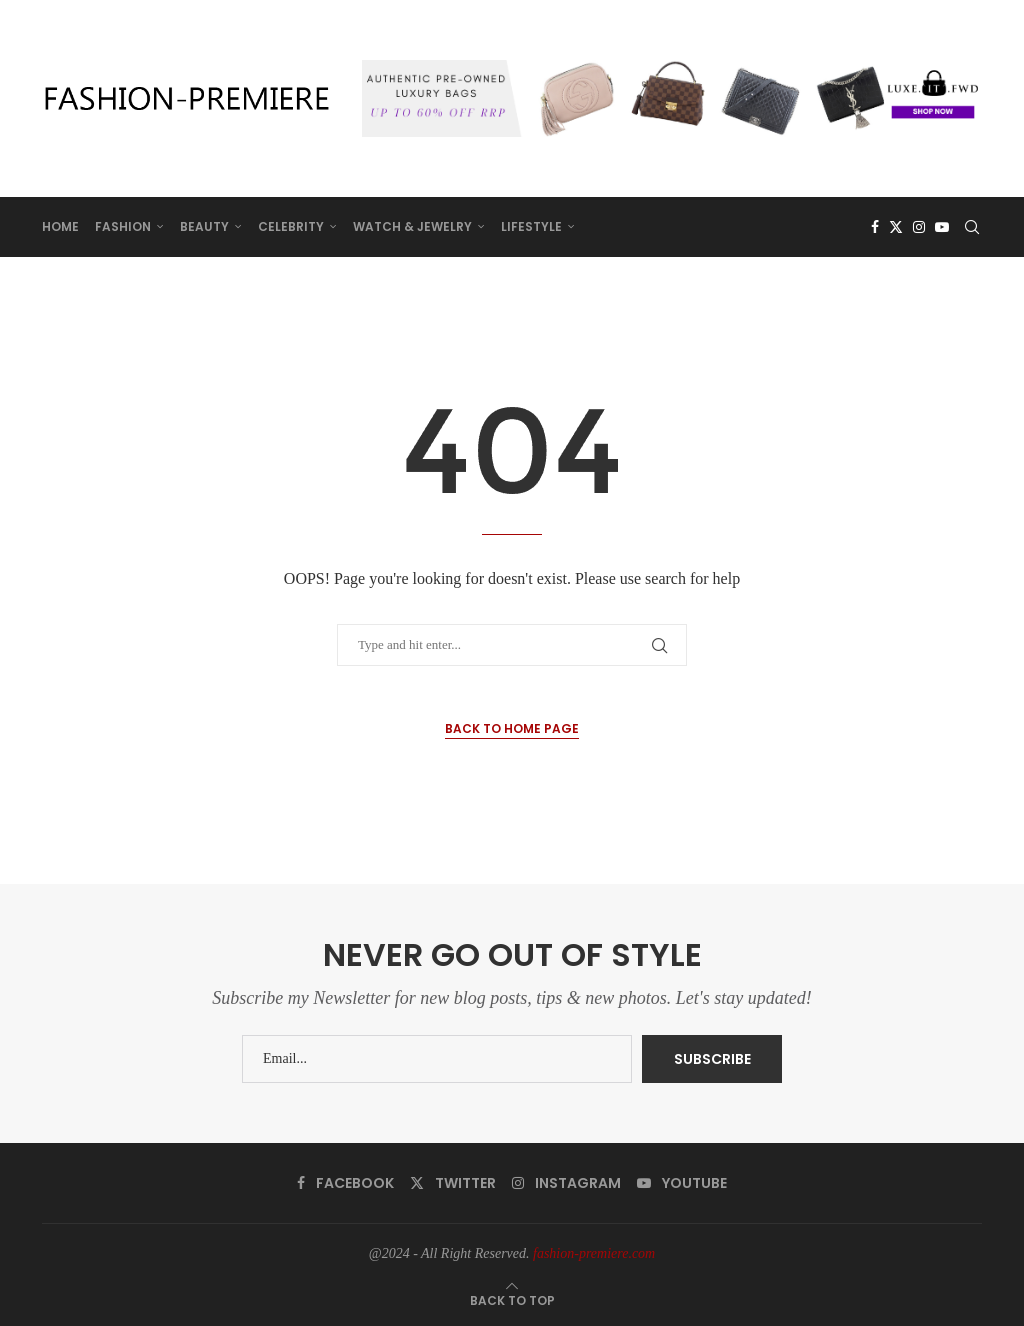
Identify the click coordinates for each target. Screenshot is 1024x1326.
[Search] (972, 227)
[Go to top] (512, 1300)
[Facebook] (875, 227)
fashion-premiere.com (594, 1253)
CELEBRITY (291, 226)
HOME (60, 226)
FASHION (123, 226)
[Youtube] (942, 227)
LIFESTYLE (531, 226)
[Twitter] (896, 227)
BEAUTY (204, 226)
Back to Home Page (512, 728)
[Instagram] (919, 227)
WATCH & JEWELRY (412, 226)
